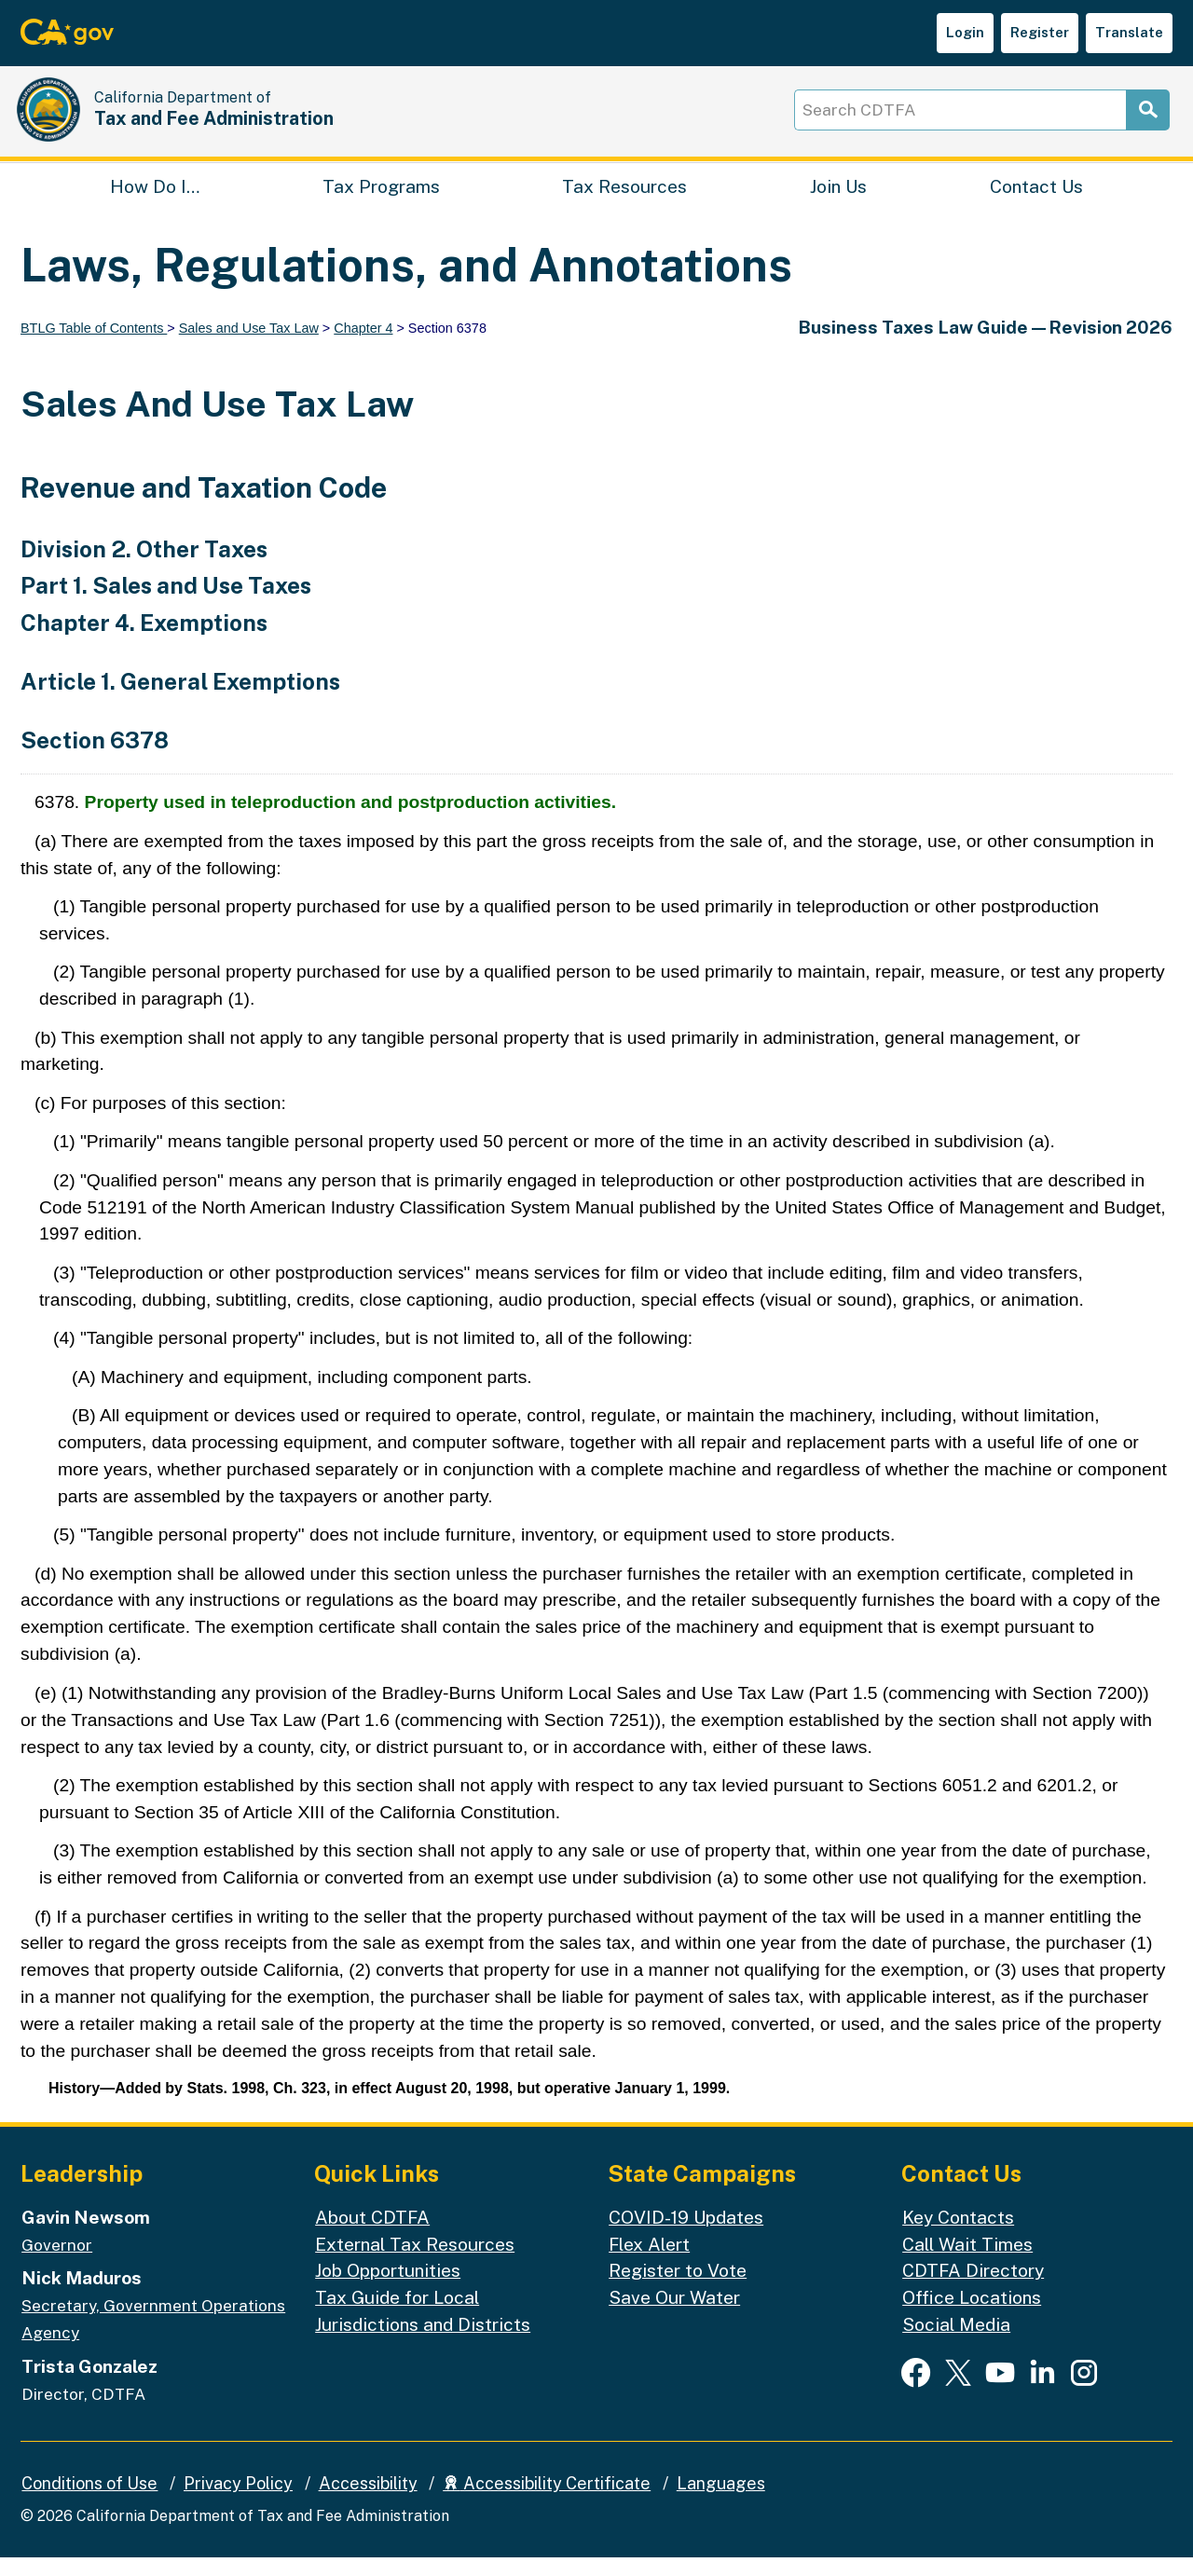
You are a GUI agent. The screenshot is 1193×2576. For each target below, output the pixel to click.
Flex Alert (649, 2263)
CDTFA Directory (973, 2290)
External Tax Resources (414, 2263)
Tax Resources (624, 201)
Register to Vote (678, 2290)
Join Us (838, 201)
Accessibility (368, 2502)
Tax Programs (381, 201)
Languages (721, 2502)
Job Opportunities (387, 2290)
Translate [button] (1129, 32)
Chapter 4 (363, 346)
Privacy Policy (238, 2502)
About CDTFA (372, 2236)
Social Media (956, 2344)
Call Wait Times (967, 2263)
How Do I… (154, 201)
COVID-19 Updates (686, 2236)
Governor (56, 2263)
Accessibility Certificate (547, 2502)
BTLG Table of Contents (94, 346)
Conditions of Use (89, 2502)
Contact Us (1036, 201)
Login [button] (965, 32)
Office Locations (971, 2317)
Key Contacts (958, 2236)
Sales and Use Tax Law (249, 346)
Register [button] (1039, 32)
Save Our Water (674, 2317)
